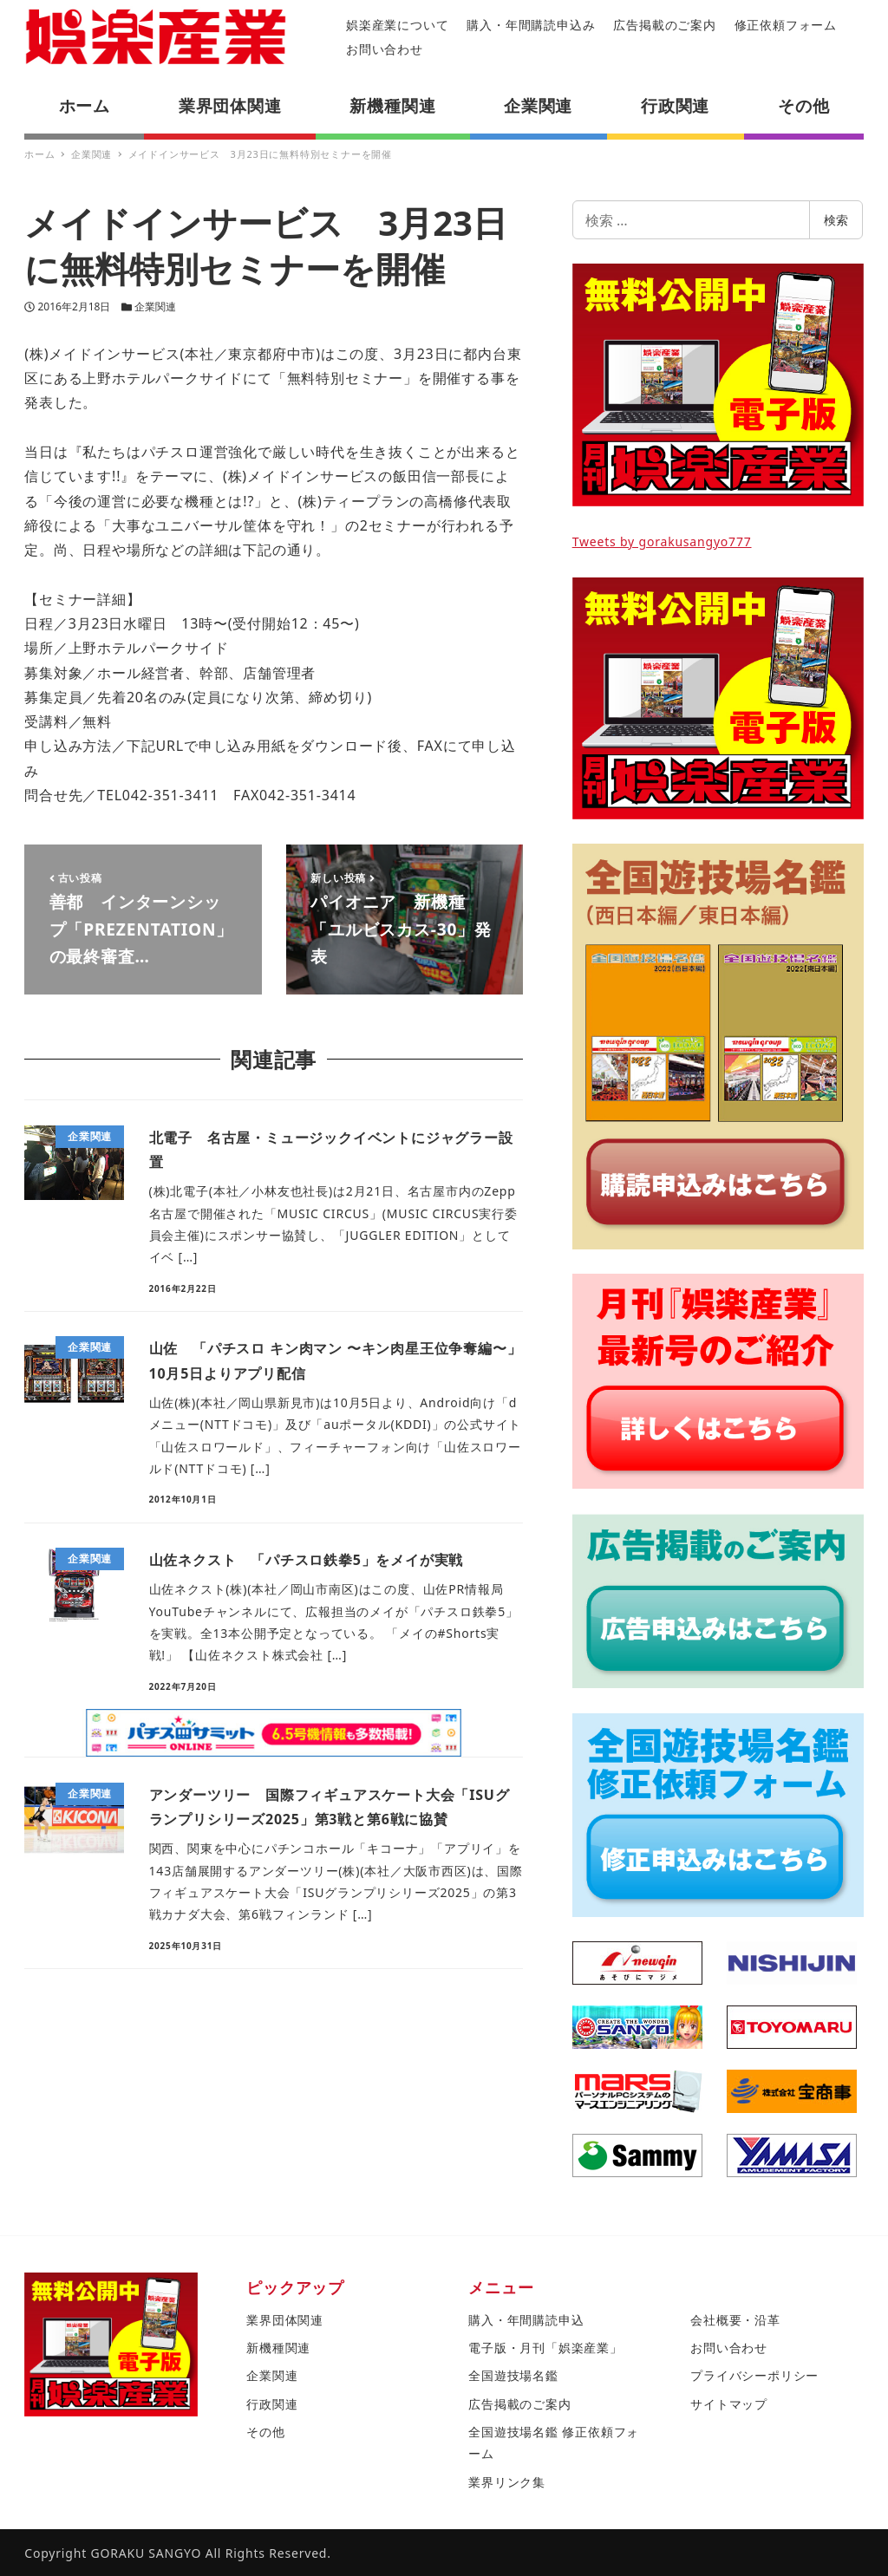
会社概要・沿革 (735, 2320)
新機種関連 (278, 2347)
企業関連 (155, 306)
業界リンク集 (506, 2482)
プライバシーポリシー (754, 2375)
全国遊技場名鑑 (513, 2375)
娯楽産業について (397, 24)
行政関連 (271, 2404)
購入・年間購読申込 (526, 2320)
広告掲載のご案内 (664, 24)
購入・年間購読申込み (531, 24)
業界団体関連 (284, 2320)
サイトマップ (728, 2404)
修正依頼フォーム (786, 24)
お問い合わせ (384, 49)
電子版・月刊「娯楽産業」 (545, 2347)
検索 (836, 220)
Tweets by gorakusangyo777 (662, 541)
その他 (265, 2431)
